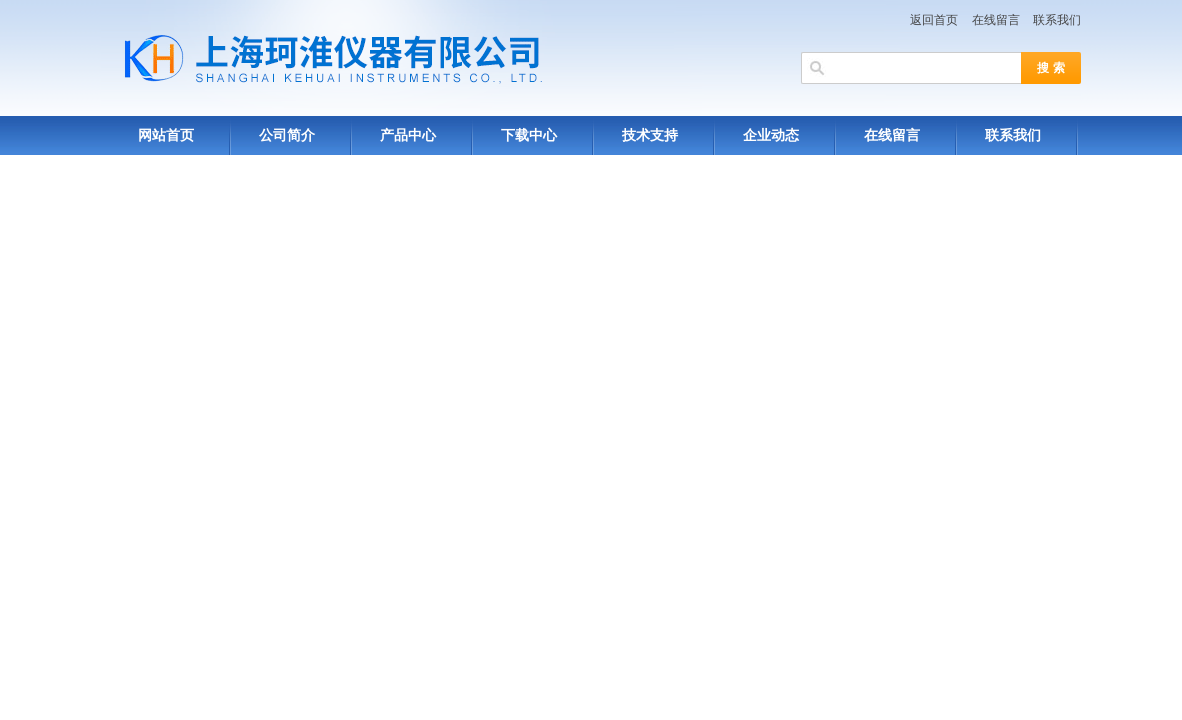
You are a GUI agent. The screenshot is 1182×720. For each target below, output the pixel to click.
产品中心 (408, 135)
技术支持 (650, 135)
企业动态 (771, 135)
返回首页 (934, 20)
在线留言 (996, 20)
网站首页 (166, 135)
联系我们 (1057, 20)
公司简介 (287, 135)
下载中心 (529, 135)
